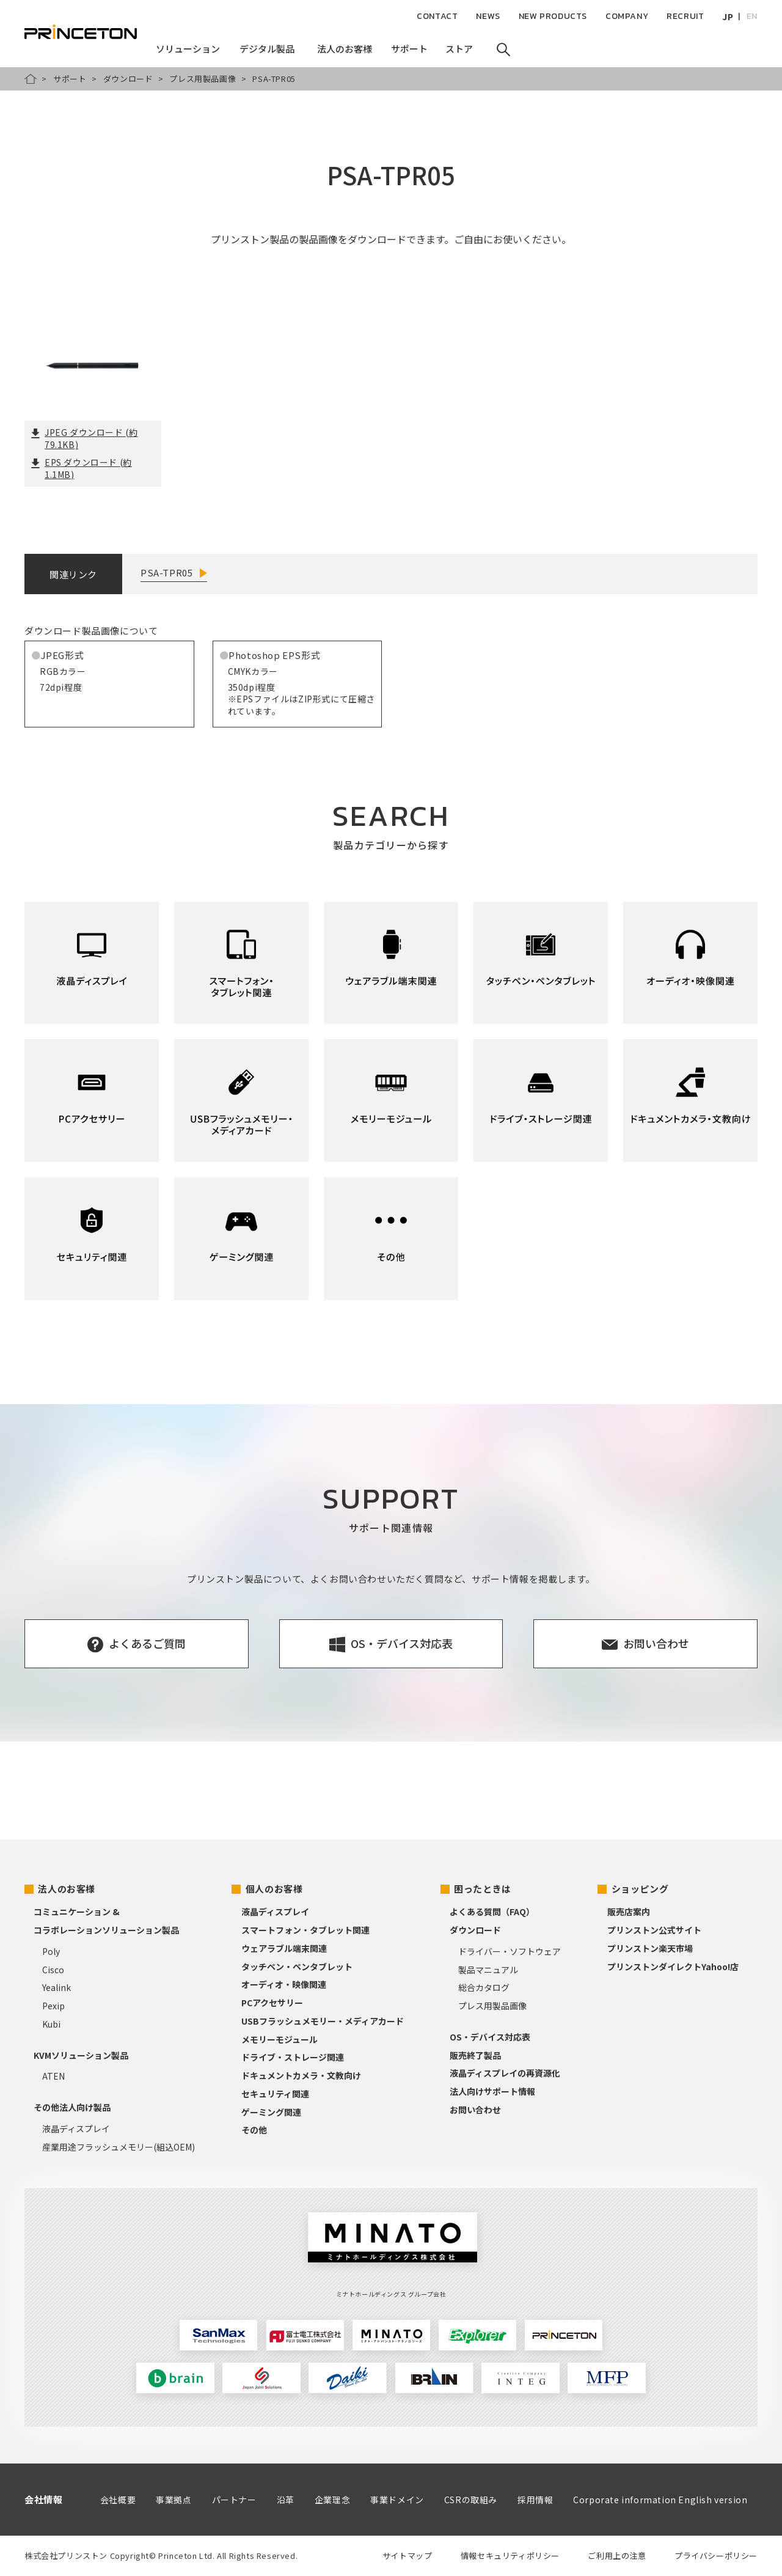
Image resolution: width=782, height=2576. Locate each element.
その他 (254, 2130)
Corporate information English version (660, 2499)
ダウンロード (128, 78)
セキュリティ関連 (275, 2094)
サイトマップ (407, 2555)
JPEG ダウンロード (84, 438)
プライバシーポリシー (716, 2555)
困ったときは (482, 1888)
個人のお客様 (274, 1888)
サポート (69, 78)
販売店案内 (628, 1911)
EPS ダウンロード (81, 468)
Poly (51, 1951)
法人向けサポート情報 (492, 2091)
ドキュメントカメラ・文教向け (301, 2075)
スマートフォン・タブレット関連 (305, 1930)
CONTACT (437, 16)
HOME (30, 79)
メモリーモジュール (279, 2039)
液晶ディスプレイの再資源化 (505, 2073)
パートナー (234, 2499)
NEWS (488, 16)
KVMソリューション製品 (81, 2055)
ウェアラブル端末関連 (284, 1948)
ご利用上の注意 (617, 2555)
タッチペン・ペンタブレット (297, 1966)
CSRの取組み (470, 2499)
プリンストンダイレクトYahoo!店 (673, 1966)
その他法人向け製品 (72, 2107)
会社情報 (43, 2499)
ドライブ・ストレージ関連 (292, 2057)
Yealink (56, 1987)
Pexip (53, 2006)
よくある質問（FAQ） (492, 1911)
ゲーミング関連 (271, 2112)
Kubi (51, 2024)
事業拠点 (173, 2499)
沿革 (285, 2499)
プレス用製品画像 (202, 78)
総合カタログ (484, 1987)
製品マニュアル (488, 1969)
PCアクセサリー (272, 2002)
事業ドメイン (397, 2499)
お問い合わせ (475, 2109)
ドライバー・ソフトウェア (509, 1951)
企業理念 (332, 2499)
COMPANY (626, 16)
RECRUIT (685, 16)
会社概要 (118, 2499)
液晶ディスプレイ (76, 2128)
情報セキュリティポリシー (510, 2555)
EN (752, 16)
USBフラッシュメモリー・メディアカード (322, 2021)
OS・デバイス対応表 (490, 2037)
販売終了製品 (475, 2055)
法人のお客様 (66, 1888)
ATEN (53, 2076)
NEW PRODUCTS (553, 16)
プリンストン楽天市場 (650, 1948)
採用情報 (535, 2499)
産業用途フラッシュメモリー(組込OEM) (118, 2147)
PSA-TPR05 (166, 572)
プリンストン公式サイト (654, 1930)
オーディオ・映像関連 (283, 1984)
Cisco (53, 1969)
